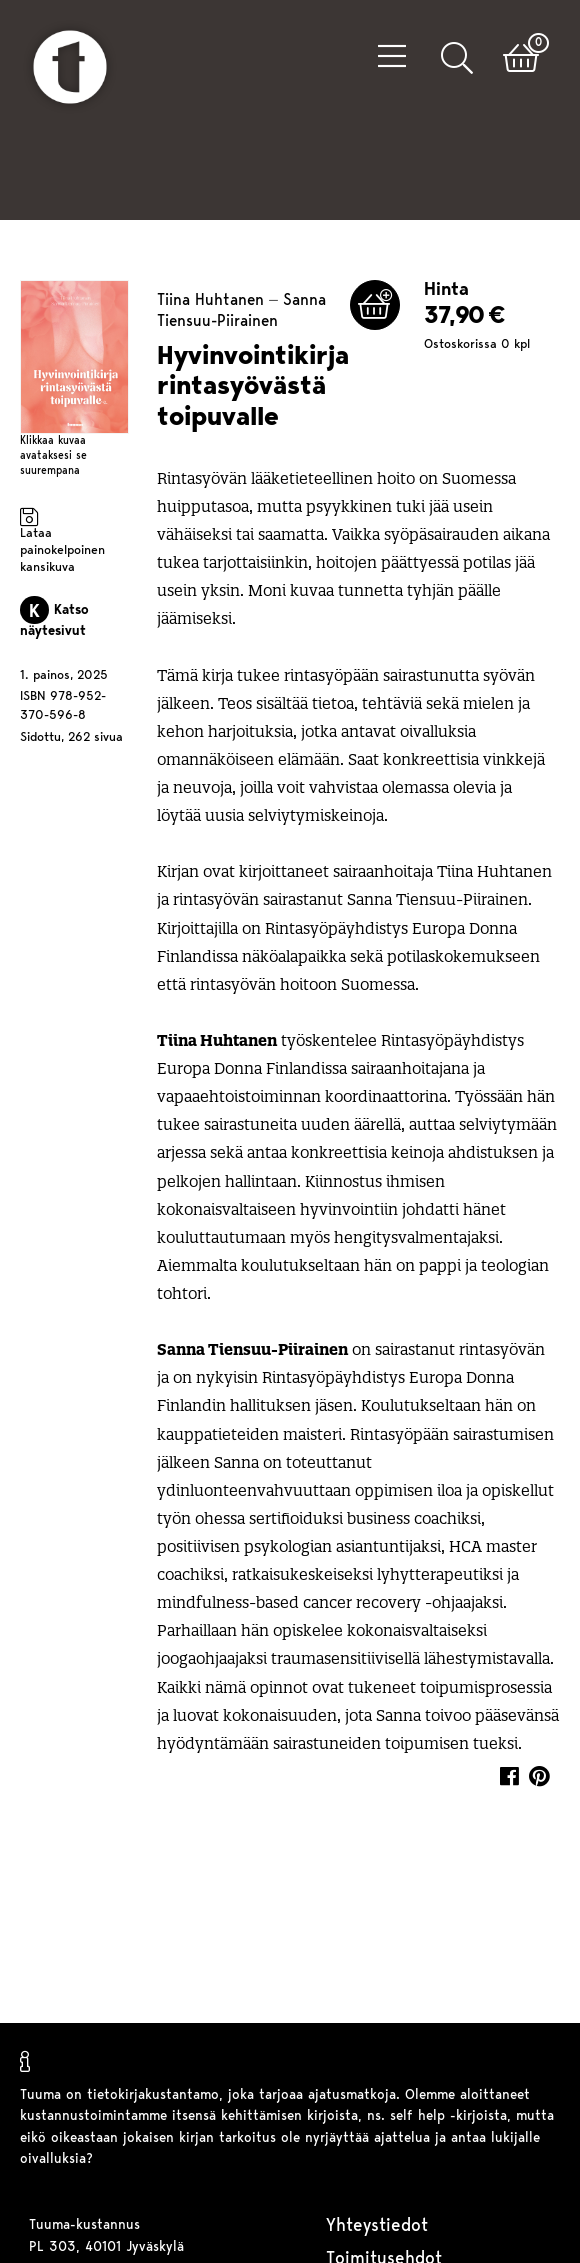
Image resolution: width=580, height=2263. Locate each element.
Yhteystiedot (377, 2226)
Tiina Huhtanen (210, 289)
